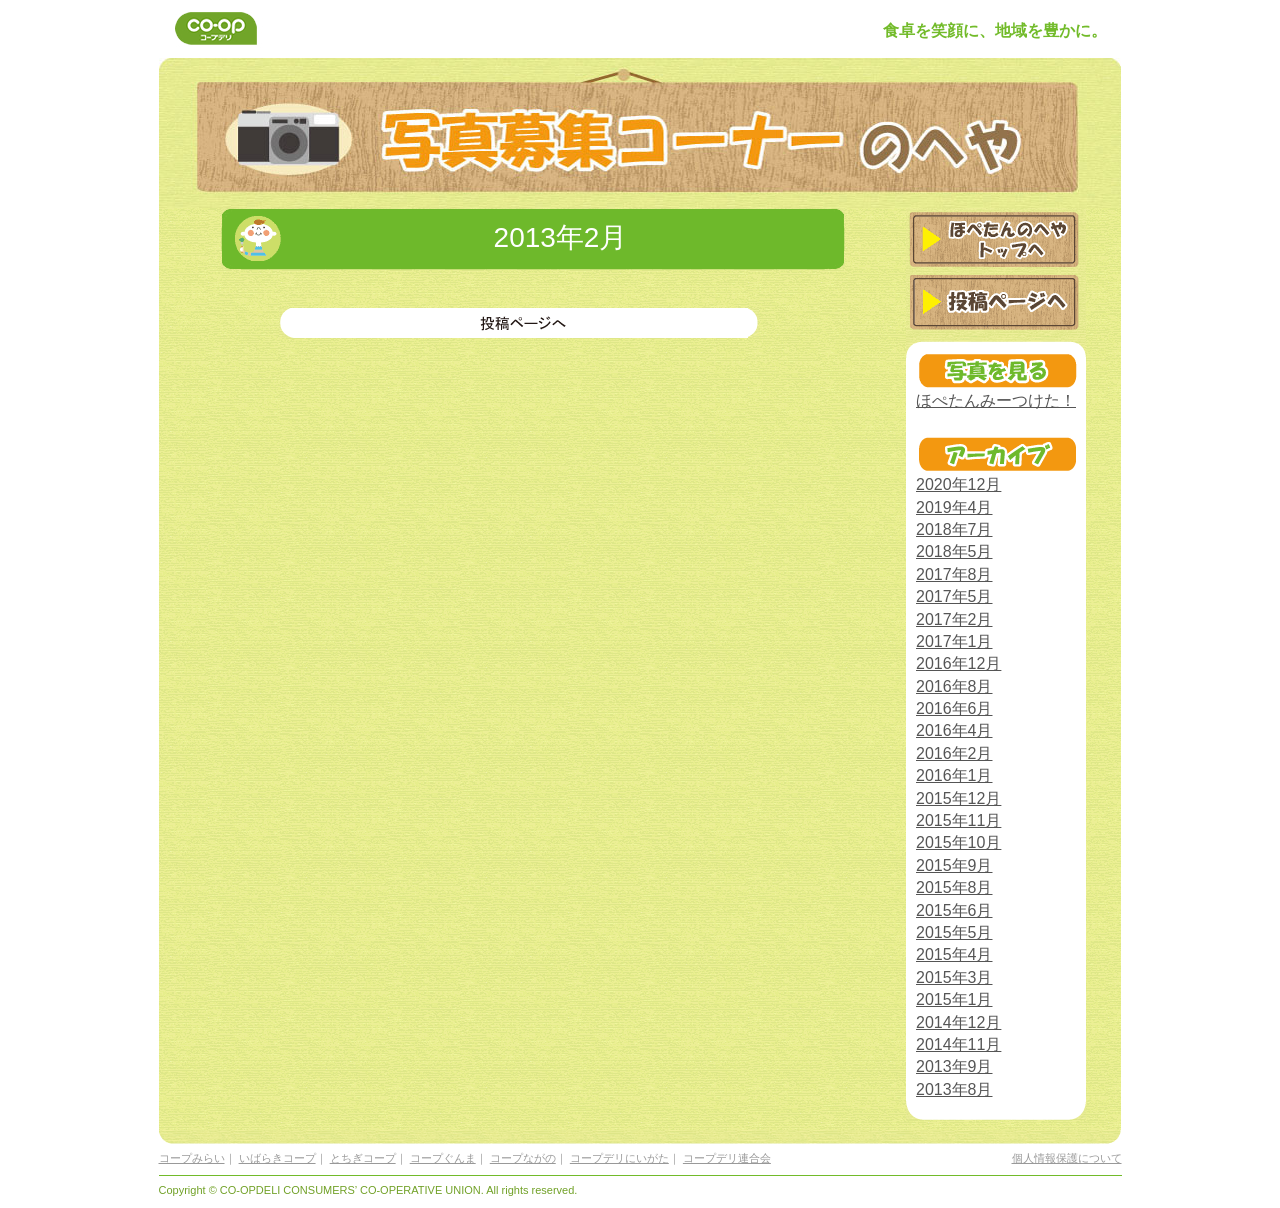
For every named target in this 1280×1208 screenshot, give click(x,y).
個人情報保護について (1067, 1158)
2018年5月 (954, 551)
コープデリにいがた (619, 1158)
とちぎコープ (363, 1158)
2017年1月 (954, 641)
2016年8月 (954, 686)
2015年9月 (954, 865)
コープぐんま (443, 1158)
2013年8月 (954, 1089)
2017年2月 (954, 619)
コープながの (523, 1158)
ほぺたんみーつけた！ (996, 400)
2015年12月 (958, 798)
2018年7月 (954, 529)
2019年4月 (954, 507)
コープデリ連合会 (727, 1158)
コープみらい (192, 1158)
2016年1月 (954, 775)
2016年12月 (958, 663)
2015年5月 (954, 932)
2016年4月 (954, 730)
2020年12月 (958, 484)
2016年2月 (954, 753)
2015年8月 (954, 887)
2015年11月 (958, 820)
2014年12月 (958, 1022)
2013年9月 (954, 1066)
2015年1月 (954, 999)
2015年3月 (954, 977)
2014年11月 (958, 1044)
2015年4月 (954, 954)
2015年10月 (958, 842)
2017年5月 (954, 596)
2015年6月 (954, 910)
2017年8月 (954, 574)
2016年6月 (954, 708)
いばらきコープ (277, 1158)
